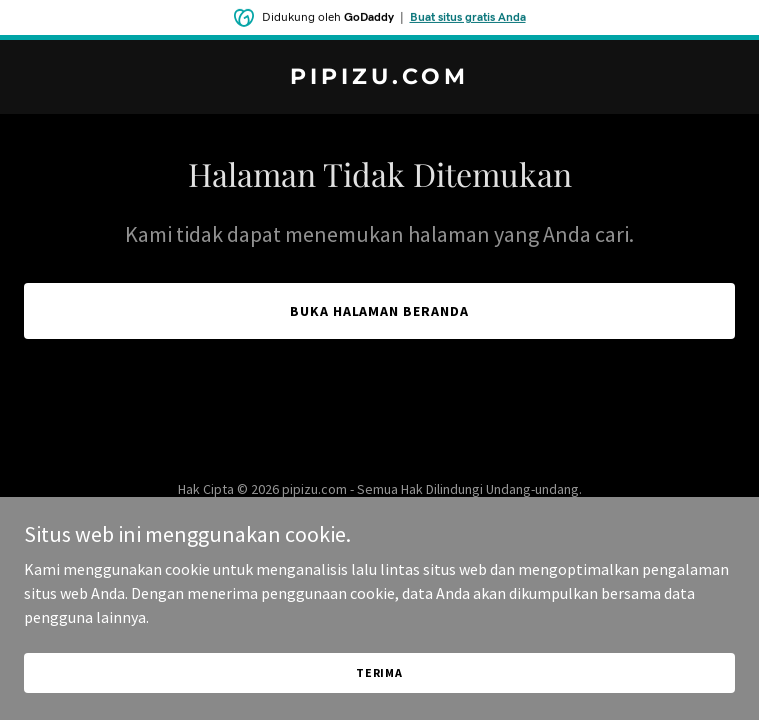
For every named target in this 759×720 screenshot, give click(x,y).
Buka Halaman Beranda (380, 311)
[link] (379, 78)
